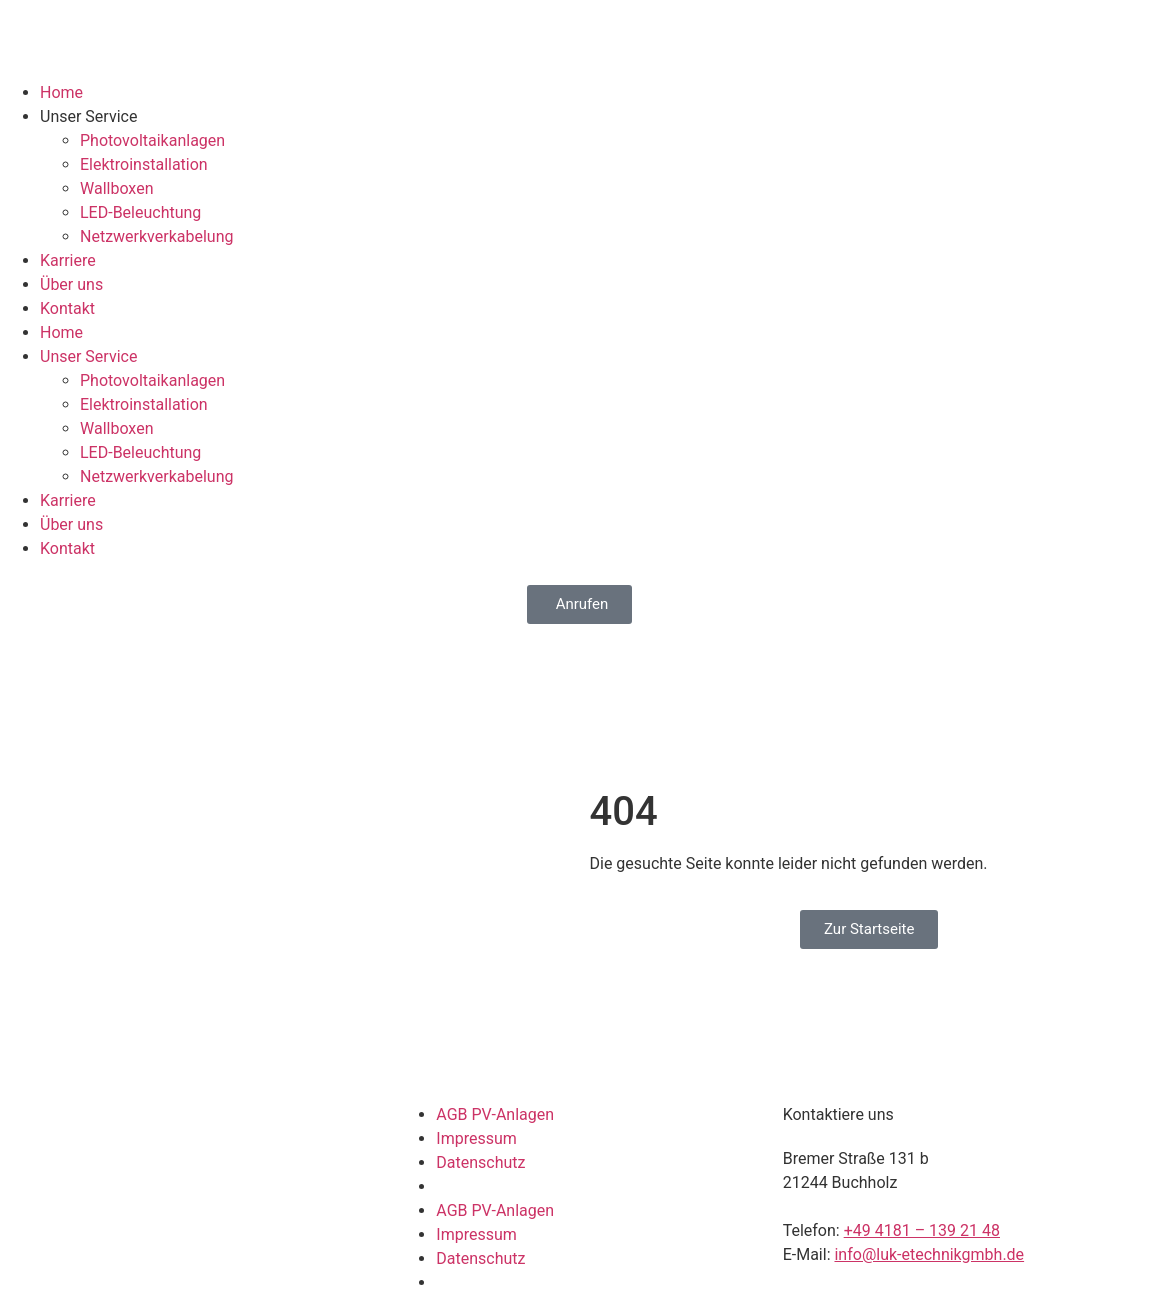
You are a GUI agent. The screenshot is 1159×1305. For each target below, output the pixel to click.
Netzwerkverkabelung (156, 236)
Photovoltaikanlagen (152, 140)
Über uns (71, 284)
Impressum (476, 1138)
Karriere (68, 260)
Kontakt (67, 308)
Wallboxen (116, 188)
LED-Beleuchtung (140, 212)
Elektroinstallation (144, 164)
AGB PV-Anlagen (495, 1114)
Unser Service (88, 116)
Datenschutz (480, 1162)
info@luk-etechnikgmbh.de (929, 1254)
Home (61, 92)
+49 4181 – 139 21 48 (922, 1230)
